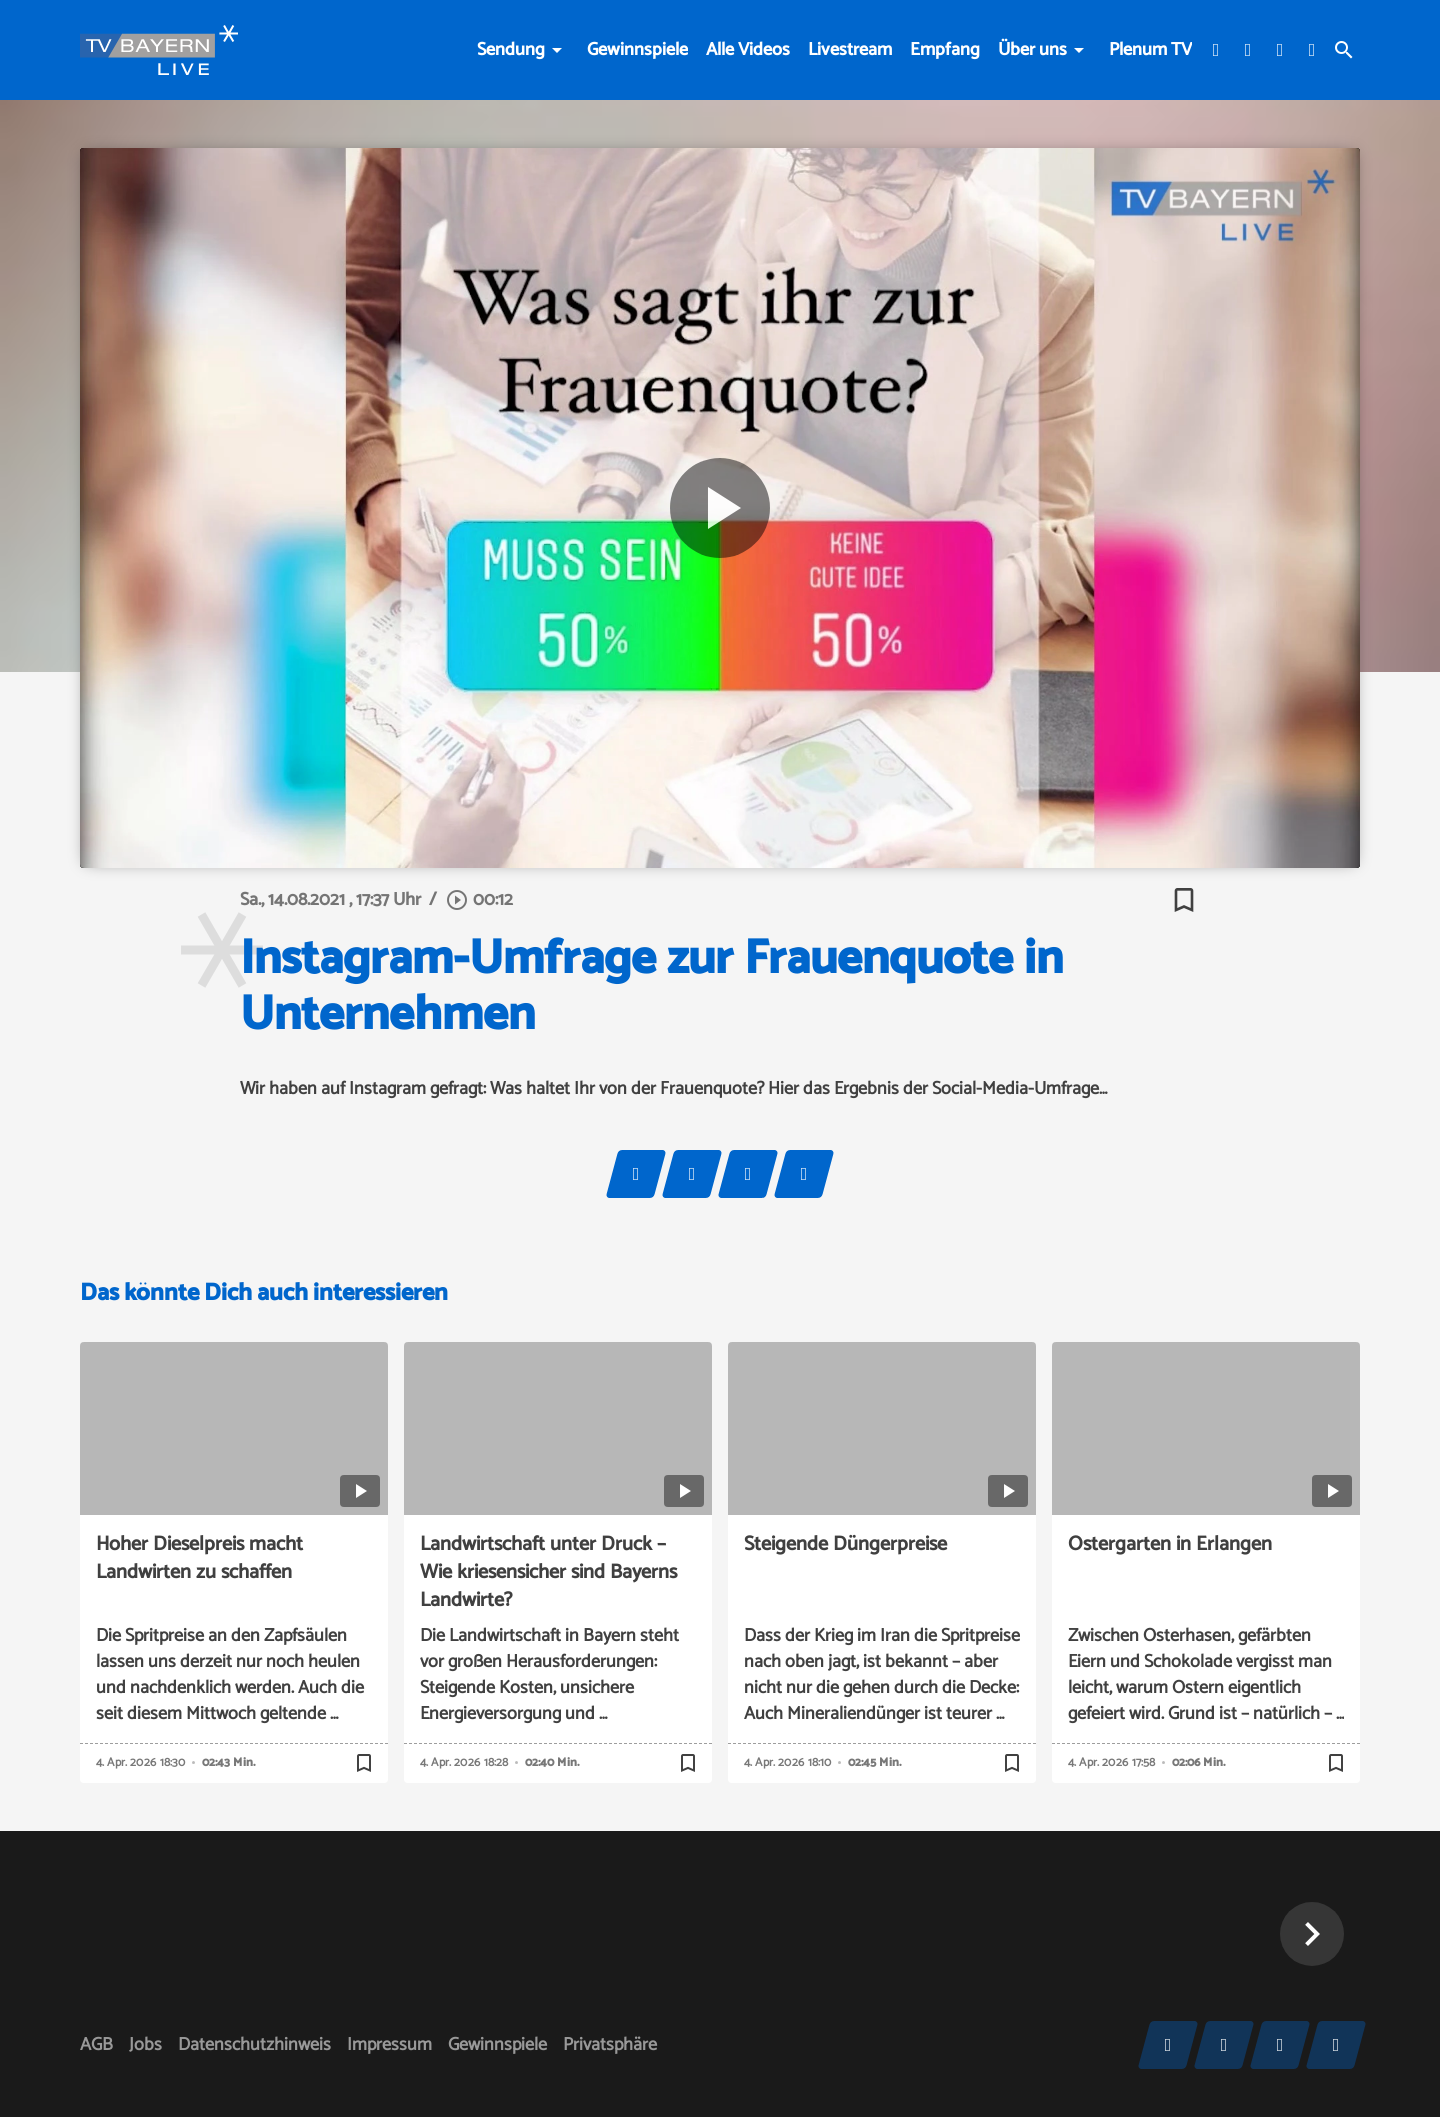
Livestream (850, 50)
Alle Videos (748, 50)
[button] (1312, 1934)
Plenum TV (1150, 50)
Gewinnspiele (637, 50)
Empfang (945, 50)
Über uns (1032, 50)
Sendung (511, 50)
